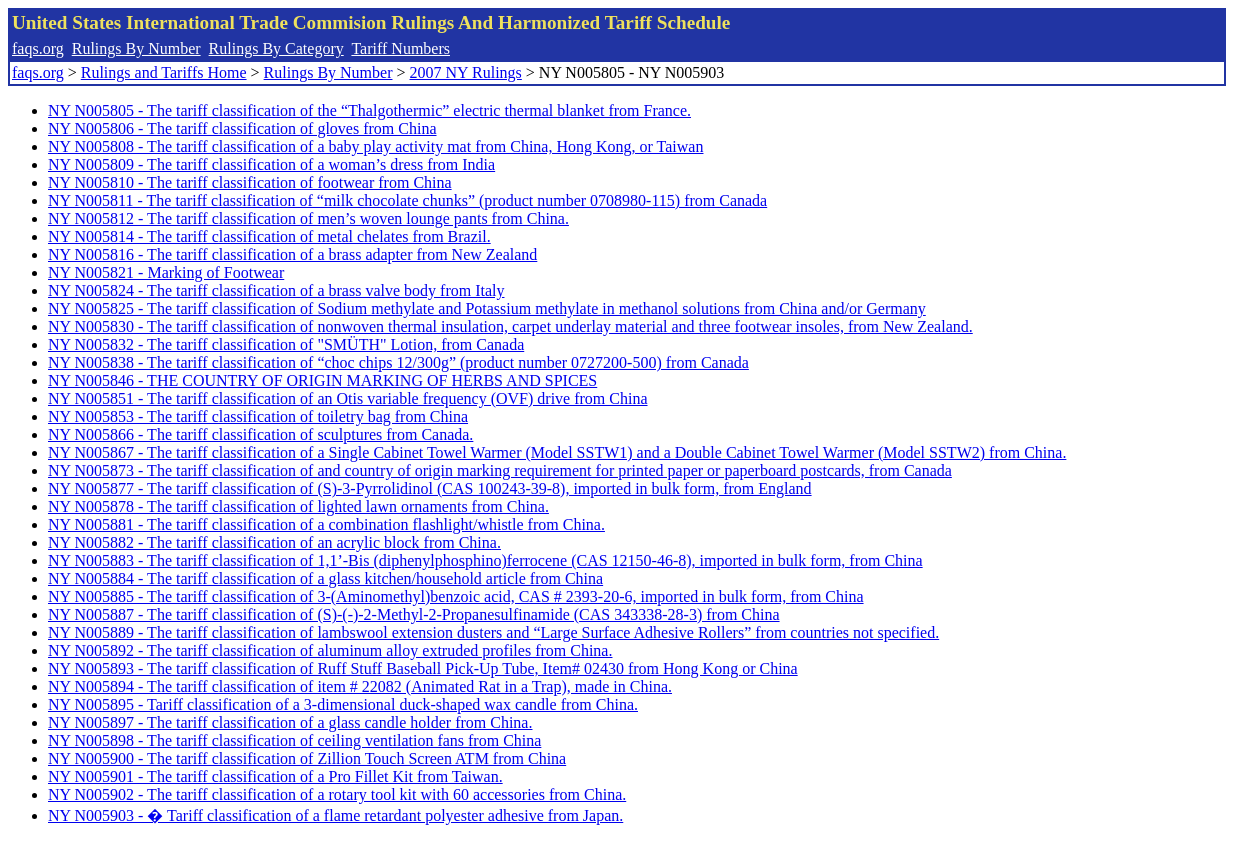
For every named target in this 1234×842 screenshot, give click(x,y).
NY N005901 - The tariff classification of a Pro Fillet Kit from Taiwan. (275, 776)
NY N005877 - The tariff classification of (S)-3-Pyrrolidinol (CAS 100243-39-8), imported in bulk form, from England (430, 488)
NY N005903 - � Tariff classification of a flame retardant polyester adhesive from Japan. (335, 815)
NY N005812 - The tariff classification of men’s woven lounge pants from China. (308, 218)
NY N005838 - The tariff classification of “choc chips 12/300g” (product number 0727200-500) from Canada (398, 362)
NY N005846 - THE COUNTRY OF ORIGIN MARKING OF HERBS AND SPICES (322, 380)
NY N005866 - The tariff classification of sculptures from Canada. (260, 434)
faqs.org (38, 48)
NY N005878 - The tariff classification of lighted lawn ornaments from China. (298, 506)
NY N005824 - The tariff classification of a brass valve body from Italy (276, 290)
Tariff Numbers (400, 48)
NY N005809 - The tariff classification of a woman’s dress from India (271, 164)
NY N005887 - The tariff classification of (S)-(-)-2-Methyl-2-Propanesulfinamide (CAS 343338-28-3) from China (414, 614)
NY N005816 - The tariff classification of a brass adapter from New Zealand (292, 254)
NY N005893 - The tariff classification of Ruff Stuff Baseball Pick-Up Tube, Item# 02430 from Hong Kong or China (423, 668)
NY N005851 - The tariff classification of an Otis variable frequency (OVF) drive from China (348, 398)
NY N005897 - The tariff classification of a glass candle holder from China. (290, 722)
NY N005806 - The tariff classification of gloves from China (242, 128)
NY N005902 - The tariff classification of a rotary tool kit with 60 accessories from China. (337, 794)
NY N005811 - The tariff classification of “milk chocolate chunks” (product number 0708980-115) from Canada (407, 200)
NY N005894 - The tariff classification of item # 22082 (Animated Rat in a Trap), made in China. (360, 686)
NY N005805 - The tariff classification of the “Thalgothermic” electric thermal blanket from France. (369, 110)
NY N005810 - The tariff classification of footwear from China (250, 182)
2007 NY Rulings (466, 72)
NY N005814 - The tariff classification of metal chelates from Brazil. (269, 236)
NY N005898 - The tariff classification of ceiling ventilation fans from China (294, 740)
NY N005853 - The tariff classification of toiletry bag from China (258, 416)
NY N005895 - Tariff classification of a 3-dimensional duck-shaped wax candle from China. (343, 704)
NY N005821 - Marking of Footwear (166, 272)
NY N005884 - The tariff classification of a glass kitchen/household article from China (325, 578)
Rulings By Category (276, 48)
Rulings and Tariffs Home (164, 72)
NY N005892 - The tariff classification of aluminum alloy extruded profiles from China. (330, 650)
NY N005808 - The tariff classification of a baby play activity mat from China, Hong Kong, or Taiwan (375, 146)
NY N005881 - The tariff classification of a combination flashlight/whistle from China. (326, 524)
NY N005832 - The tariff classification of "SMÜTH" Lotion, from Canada (286, 344)
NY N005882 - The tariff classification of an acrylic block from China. (274, 542)
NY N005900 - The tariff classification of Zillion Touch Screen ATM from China (307, 758)
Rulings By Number (136, 48)
